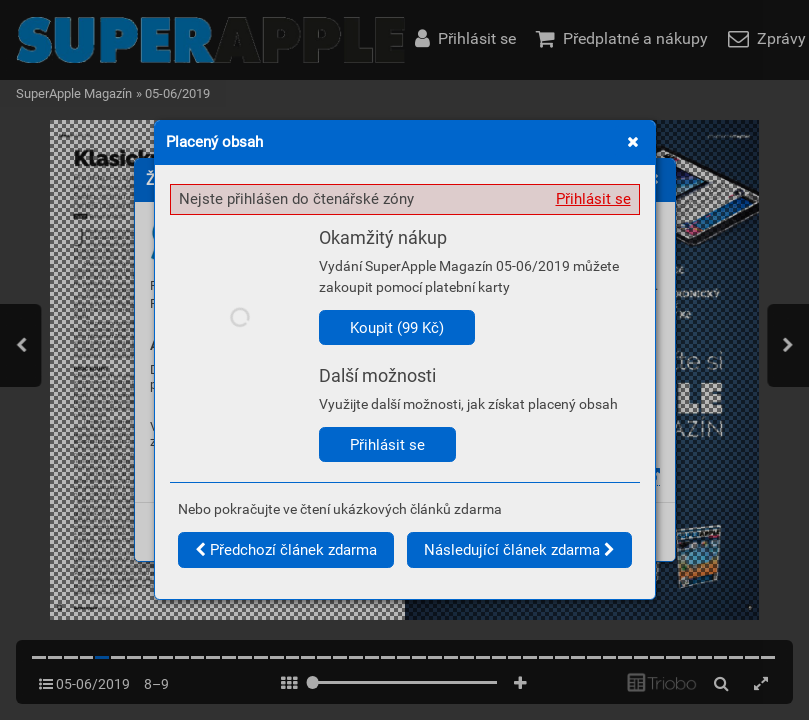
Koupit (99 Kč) (397, 328)
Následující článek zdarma (519, 550)
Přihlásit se (593, 199)
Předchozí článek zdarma (286, 550)
